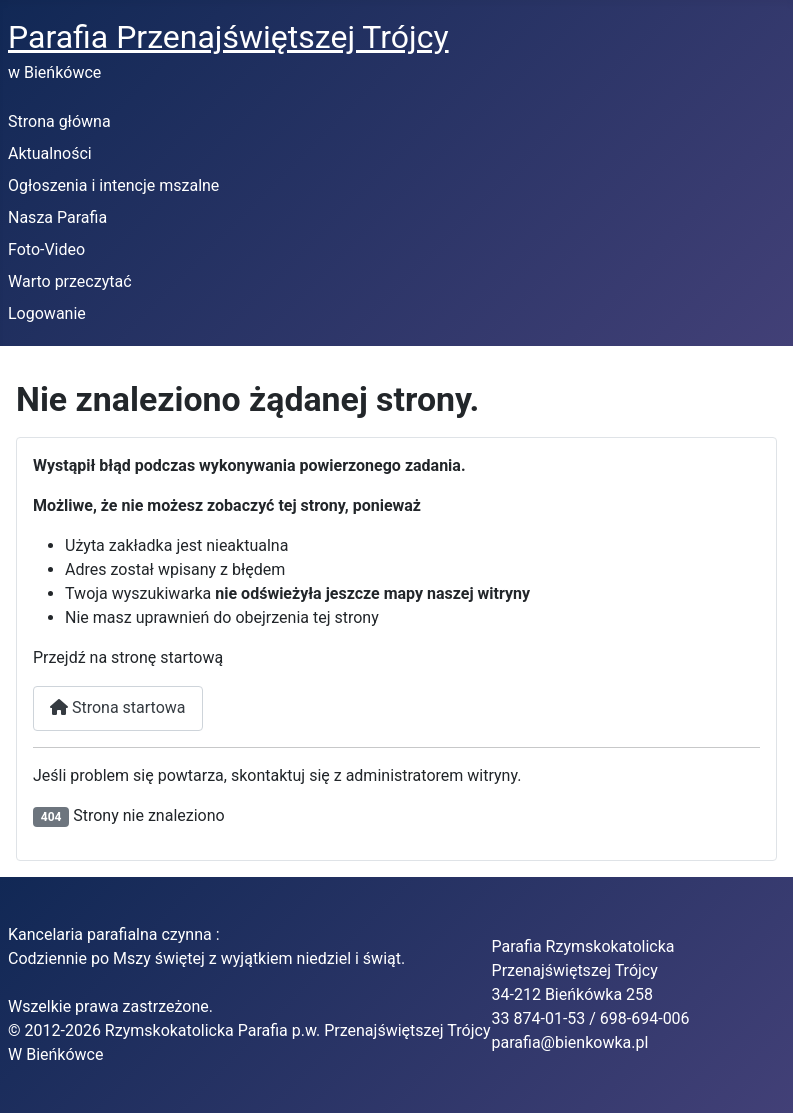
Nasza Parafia (57, 217)
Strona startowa (118, 707)
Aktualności (50, 153)
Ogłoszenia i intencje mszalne (113, 185)
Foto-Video (46, 249)
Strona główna (59, 121)
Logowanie (47, 313)
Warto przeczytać (70, 281)
